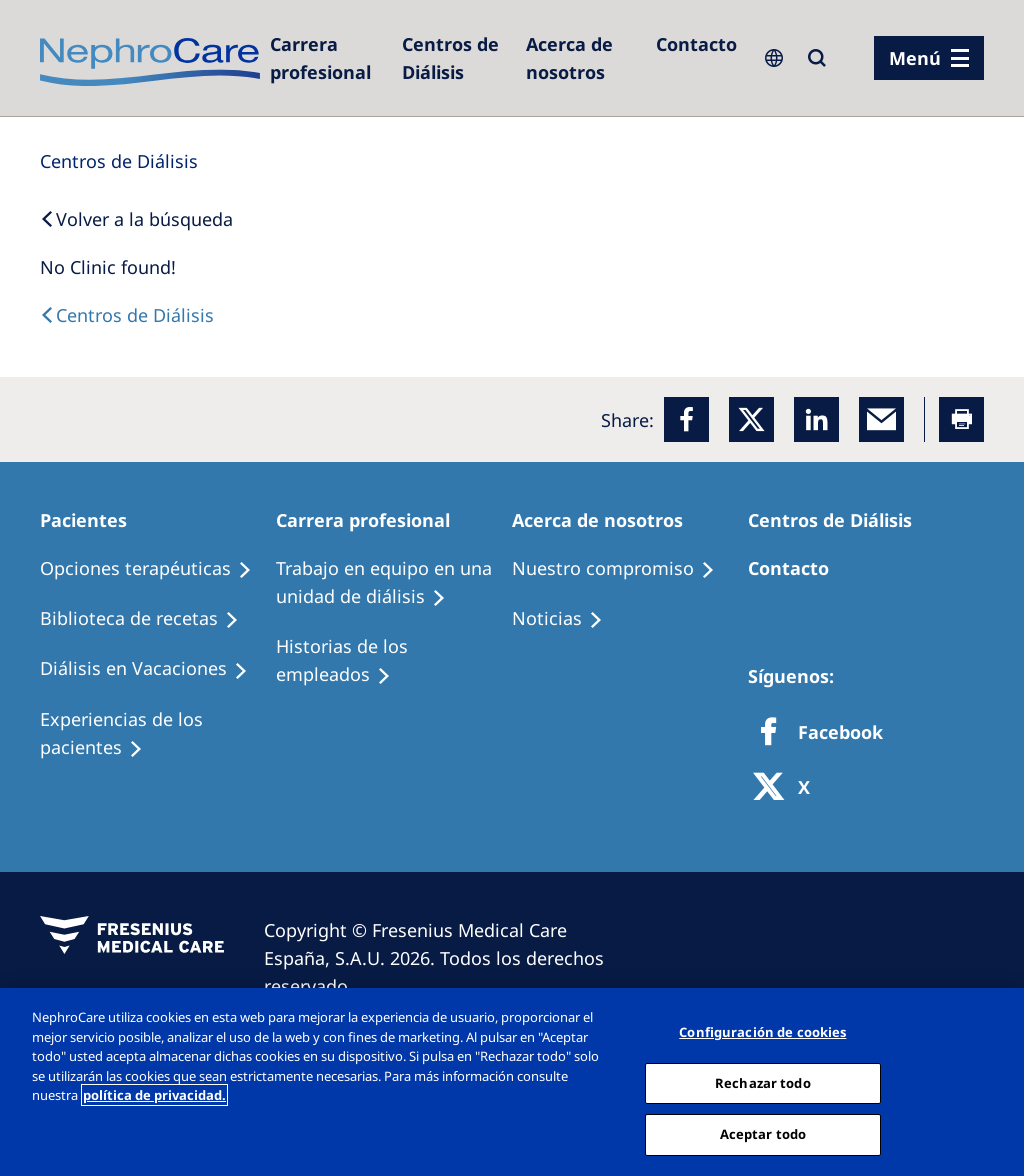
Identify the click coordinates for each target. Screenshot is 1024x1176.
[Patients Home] (92, 520)
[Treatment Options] (155, 569)
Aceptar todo (763, 1134)
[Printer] (961, 419)
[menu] (929, 58)
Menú (915, 58)
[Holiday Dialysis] (153, 669)
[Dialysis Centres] (326, 58)
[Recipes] (148, 619)
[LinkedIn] (816, 419)
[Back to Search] (136, 219)
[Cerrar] (992, 1080)
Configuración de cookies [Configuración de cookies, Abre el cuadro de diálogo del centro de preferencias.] (762, 1032)
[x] (751, 419)
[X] (788, 788)
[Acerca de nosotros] (581, 58)
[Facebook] (686, 419)
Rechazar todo (763, 1083)
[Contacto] (696, 44)
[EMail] (881, 419)
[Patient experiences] (158, 734)
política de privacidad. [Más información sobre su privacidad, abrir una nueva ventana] (154, 1095)
